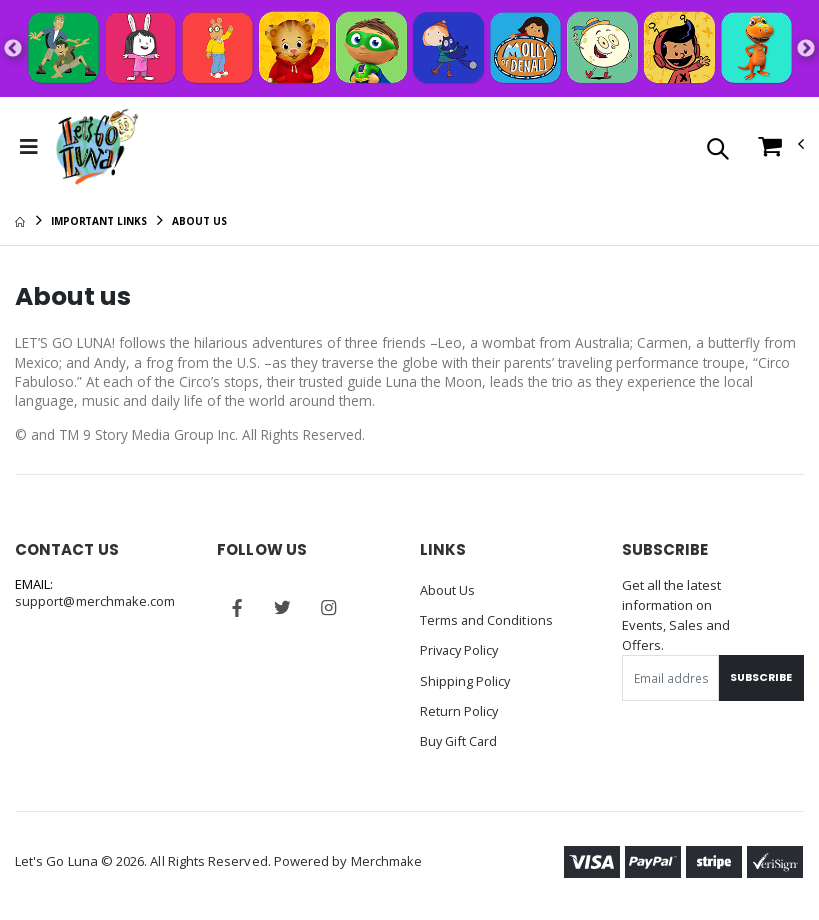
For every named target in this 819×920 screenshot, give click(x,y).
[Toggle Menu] (29, 147)
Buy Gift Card (460, 742)
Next (806, 49)
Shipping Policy (466, 682)
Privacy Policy (461, 652)
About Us (448, 592)
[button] (717, 150)
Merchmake (387, 862)
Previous (13, 49)
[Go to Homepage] (95, 147)
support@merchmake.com (95, 605)
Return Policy (460, 712)
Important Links (99, 221)
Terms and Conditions (487, 622)
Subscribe (759, 680)
